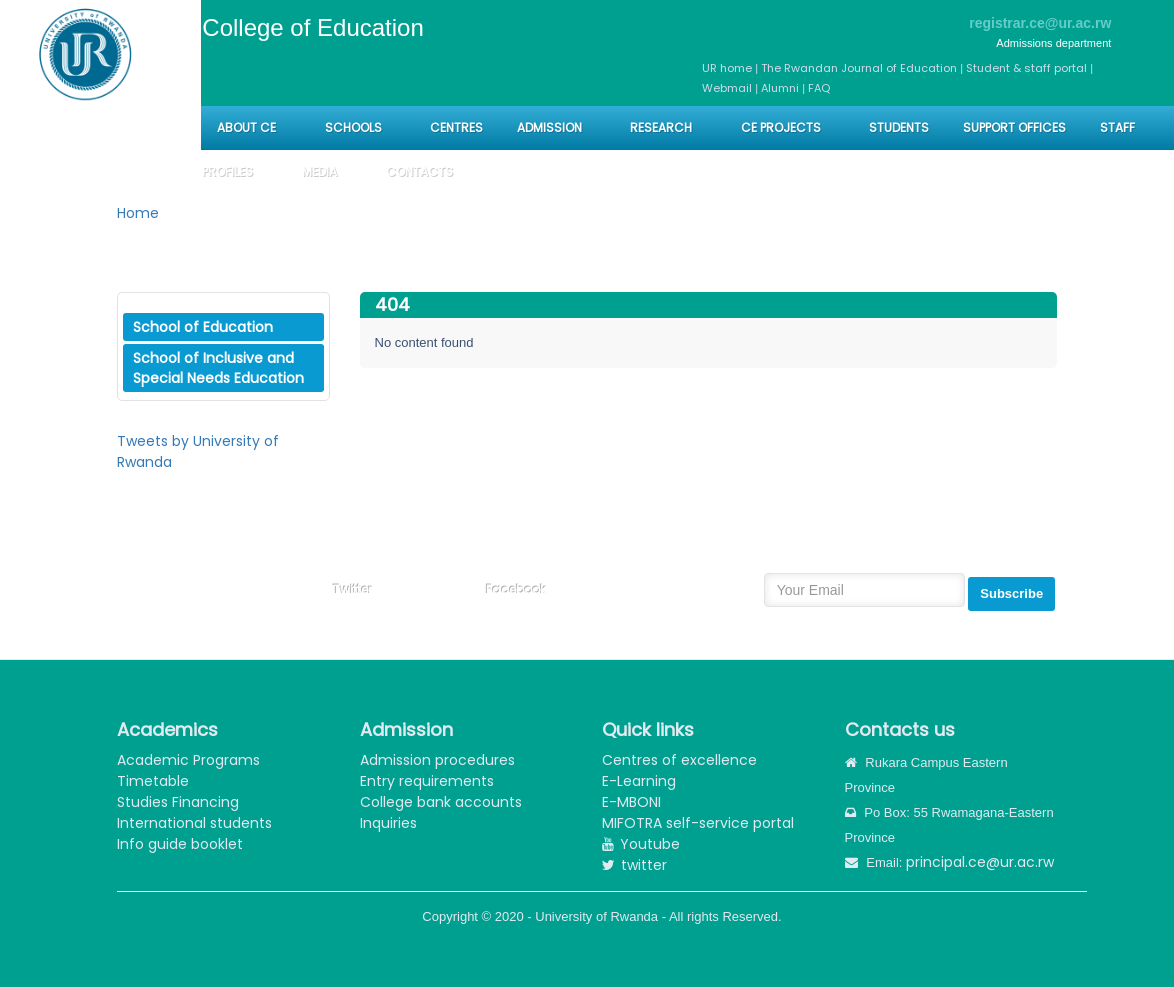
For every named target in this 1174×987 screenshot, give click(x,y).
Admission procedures (437, 760)
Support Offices (1014, 127)
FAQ (819, 88)
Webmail (727, 88)
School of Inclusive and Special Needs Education (218, 368)
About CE (246, 127)
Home (138, 213)
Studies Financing (178, 802)
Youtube (641, 844)
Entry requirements (427, 781)
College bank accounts (441, 802)
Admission (549, 127)
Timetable (153, 781)
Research (661, 127)
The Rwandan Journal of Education (859, 68)
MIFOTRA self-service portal (698, 823)
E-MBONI (631, 802)
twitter (634, 865)
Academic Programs (188, 760)
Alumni (780, 88)
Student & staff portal (1026, 68)
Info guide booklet (180, 844)
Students (899, 127)
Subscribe (1011, 593)
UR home (728, 68)
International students (194, 823)
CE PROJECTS (781, 127)
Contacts (419, 171)
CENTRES (456, 127)
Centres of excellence (679, 760)
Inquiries (388, 823)
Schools (355, 127)
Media (319, 171)
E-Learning (639, 781)
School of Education (203, 327)
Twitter (352, 589)
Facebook (516, 589)
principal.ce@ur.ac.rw (980, 862)
